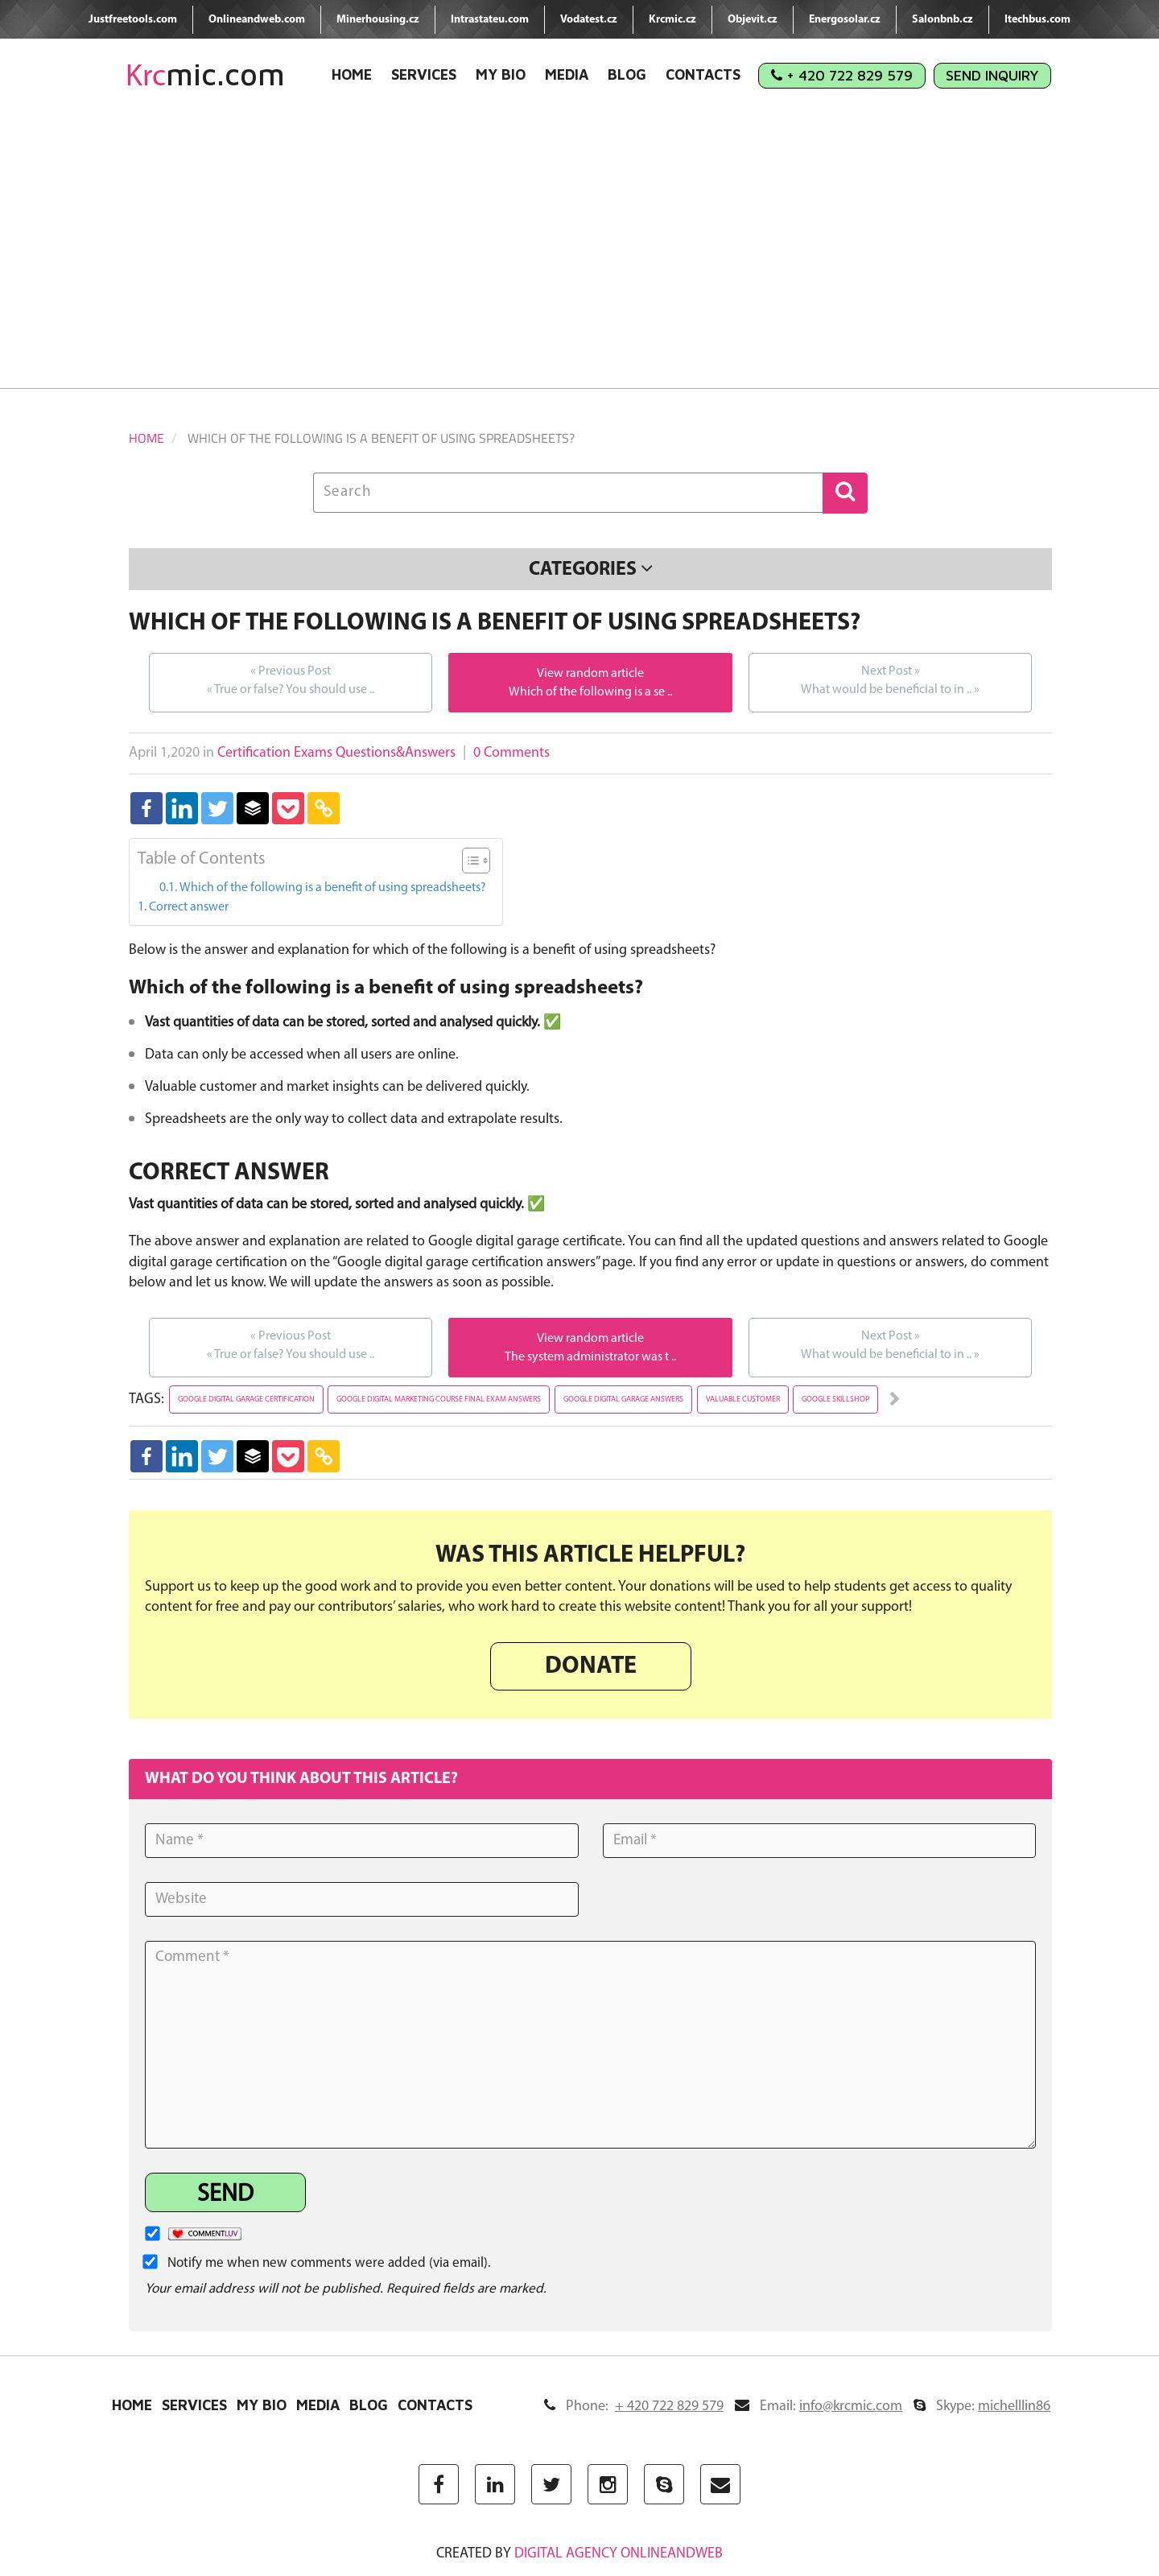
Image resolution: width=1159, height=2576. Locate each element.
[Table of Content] (476, 860)
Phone (634, 2406)
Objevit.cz (752, 20)
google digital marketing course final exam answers (438, 1399)
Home (352, 74)
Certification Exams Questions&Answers (336, 753)
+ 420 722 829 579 (842, 75)
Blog (627, 74)
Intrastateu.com (490, 20)
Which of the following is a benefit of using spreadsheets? (332, 887)
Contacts (703, 74)
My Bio (501, 74)
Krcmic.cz (672, 20)
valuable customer (743, 1399)
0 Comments (511, 753)
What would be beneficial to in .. (890, 679)
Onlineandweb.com (256, 20)
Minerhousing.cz (377, 20)
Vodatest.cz (588, 20)
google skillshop (835, 1399)
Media (566, 74)
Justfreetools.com (133, 20)
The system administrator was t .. (590, 1357)
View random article (590, 673)
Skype (982, 2406)
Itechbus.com (1037, 20)
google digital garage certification (246, 1399)
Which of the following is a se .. (590, 692)
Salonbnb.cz (942, 20)
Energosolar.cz (845, 20)
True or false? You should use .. (290, 679)
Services (423, 74)
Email (818, 2406)
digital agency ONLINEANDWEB (618, 2554)
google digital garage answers (623, 1399)
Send (225, 2194)
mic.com (205, 74)
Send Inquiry (992, 75)
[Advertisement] (579, 251)
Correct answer (189, 907)
